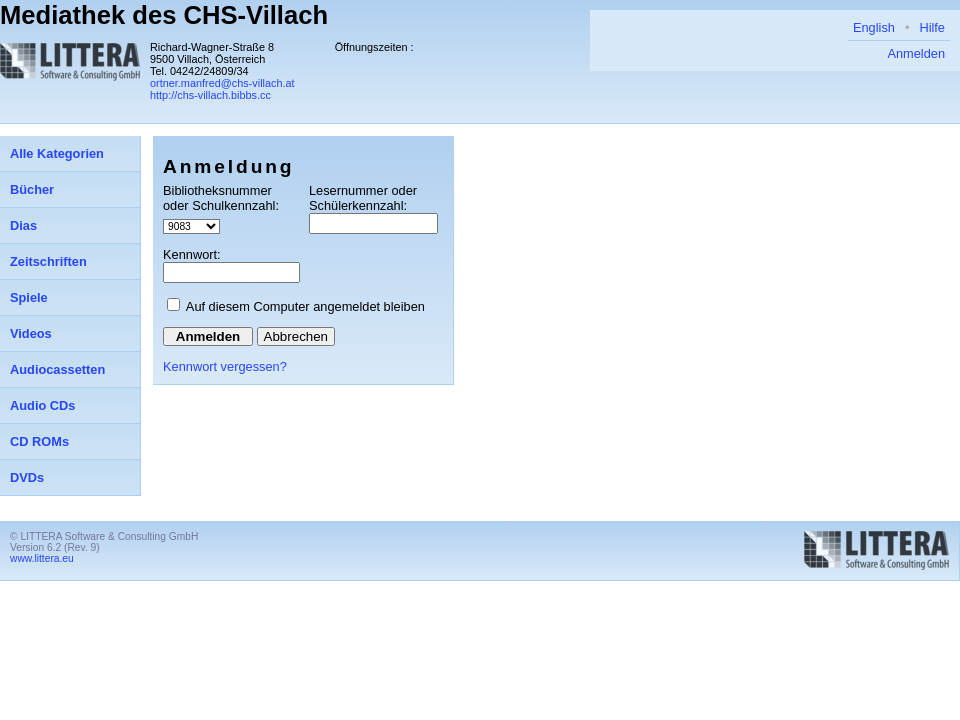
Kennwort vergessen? (225, 366)
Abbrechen (296, 336)
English (874, 27)
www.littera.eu (42, 558)
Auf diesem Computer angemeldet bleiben (305, 306)
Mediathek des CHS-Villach (164, 15)
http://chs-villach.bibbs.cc (210, 95)
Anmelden (916, 53)
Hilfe (932, 27)
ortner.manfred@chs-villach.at (222, 83)
